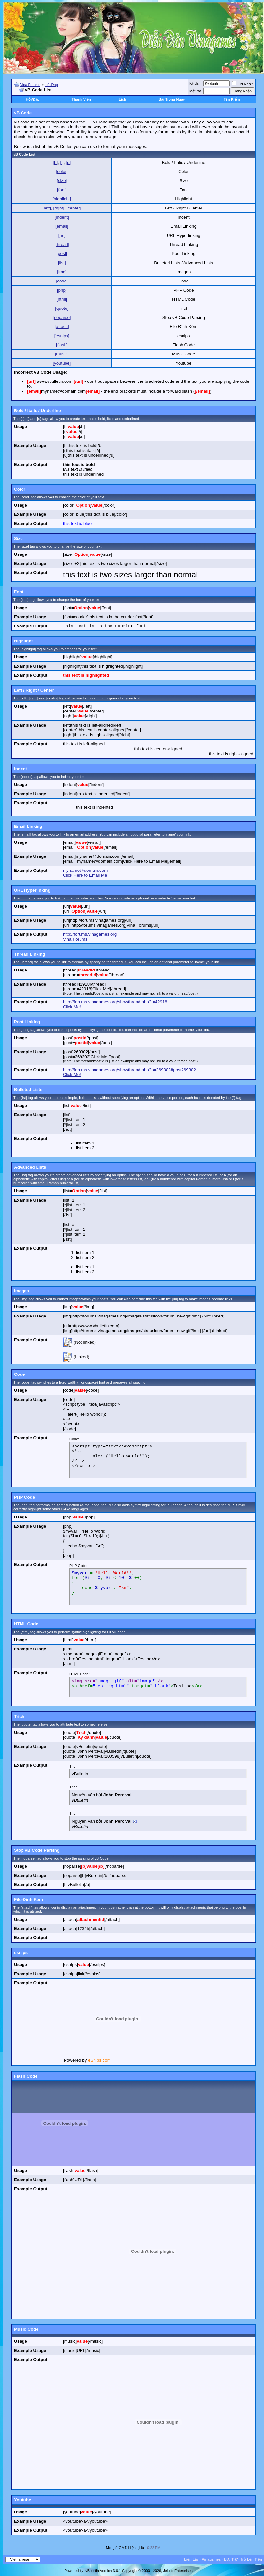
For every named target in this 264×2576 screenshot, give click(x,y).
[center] (73, 208)
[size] (62, 180)
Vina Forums (30, 85)
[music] (62, 354)
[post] (61, 253)
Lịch (122, 99)
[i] (62, 162)
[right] (58, 208)
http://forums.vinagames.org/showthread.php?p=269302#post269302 (129, 1069)
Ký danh (195, 83)
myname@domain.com (85, 870)
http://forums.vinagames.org (90, 934)
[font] (62, 189)
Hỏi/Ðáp (51, 85)
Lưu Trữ (230, 2559)
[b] (55, 162)
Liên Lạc (191, 2559)
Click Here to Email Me (85, 875)
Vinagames (211, 2559)
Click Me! (72, 1006)
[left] (47, 208)
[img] (61, 271)
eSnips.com (99, 2060)
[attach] (62, 326)
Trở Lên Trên (251, 2559)
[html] (61, 299)
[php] (62, 290)
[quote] (61, 308)
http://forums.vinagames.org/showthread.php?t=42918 (115, 1002)
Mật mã (195, 91)
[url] (62, 235)
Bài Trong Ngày (172, 99)
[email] (61, 226)
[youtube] (62, 363)
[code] (62, 281)
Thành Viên (81, 99)
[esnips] (61, 335)
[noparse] (62, 317)
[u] (68, 162)
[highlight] (61, 198)
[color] (62, 171)
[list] (62, 262)
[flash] (62, 344)
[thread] (61, 244)
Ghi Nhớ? (242, 84)
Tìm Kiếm (232, 99)
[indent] (62, 217)
